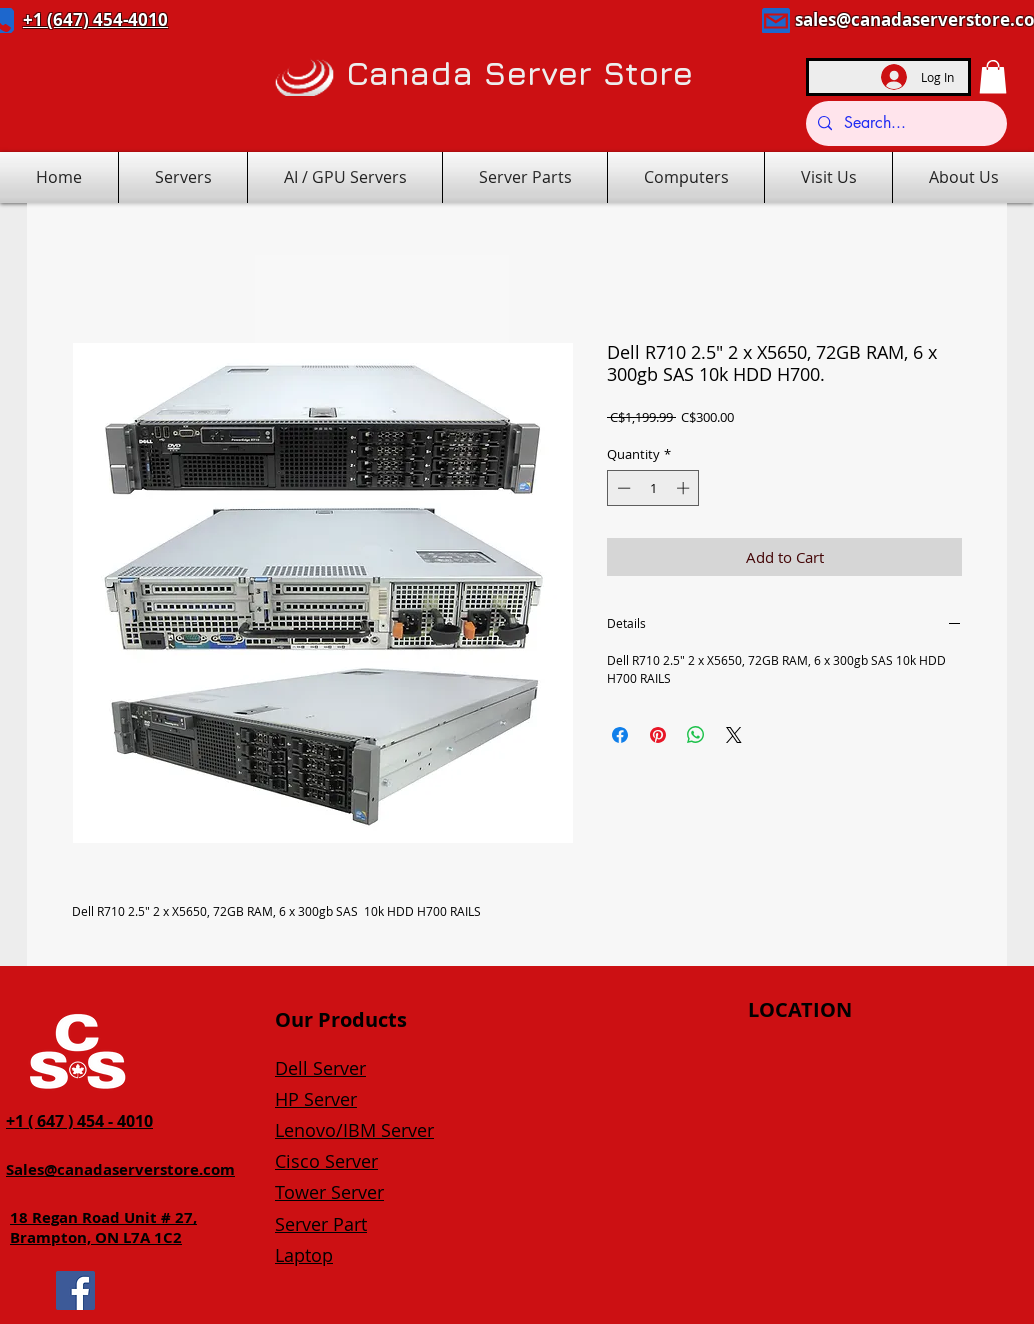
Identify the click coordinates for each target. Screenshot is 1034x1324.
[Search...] (904, 123)
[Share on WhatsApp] (696, 735)
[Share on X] (734, 735)
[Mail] (776, 20)
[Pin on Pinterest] (658, 735)
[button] (993, 76)
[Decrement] (622, 488)
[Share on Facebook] (620, 735)
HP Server (316, 1099)
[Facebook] (75, 1290)
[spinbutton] (653, 488)
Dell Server (320, 1068)
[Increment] (685, 488)
